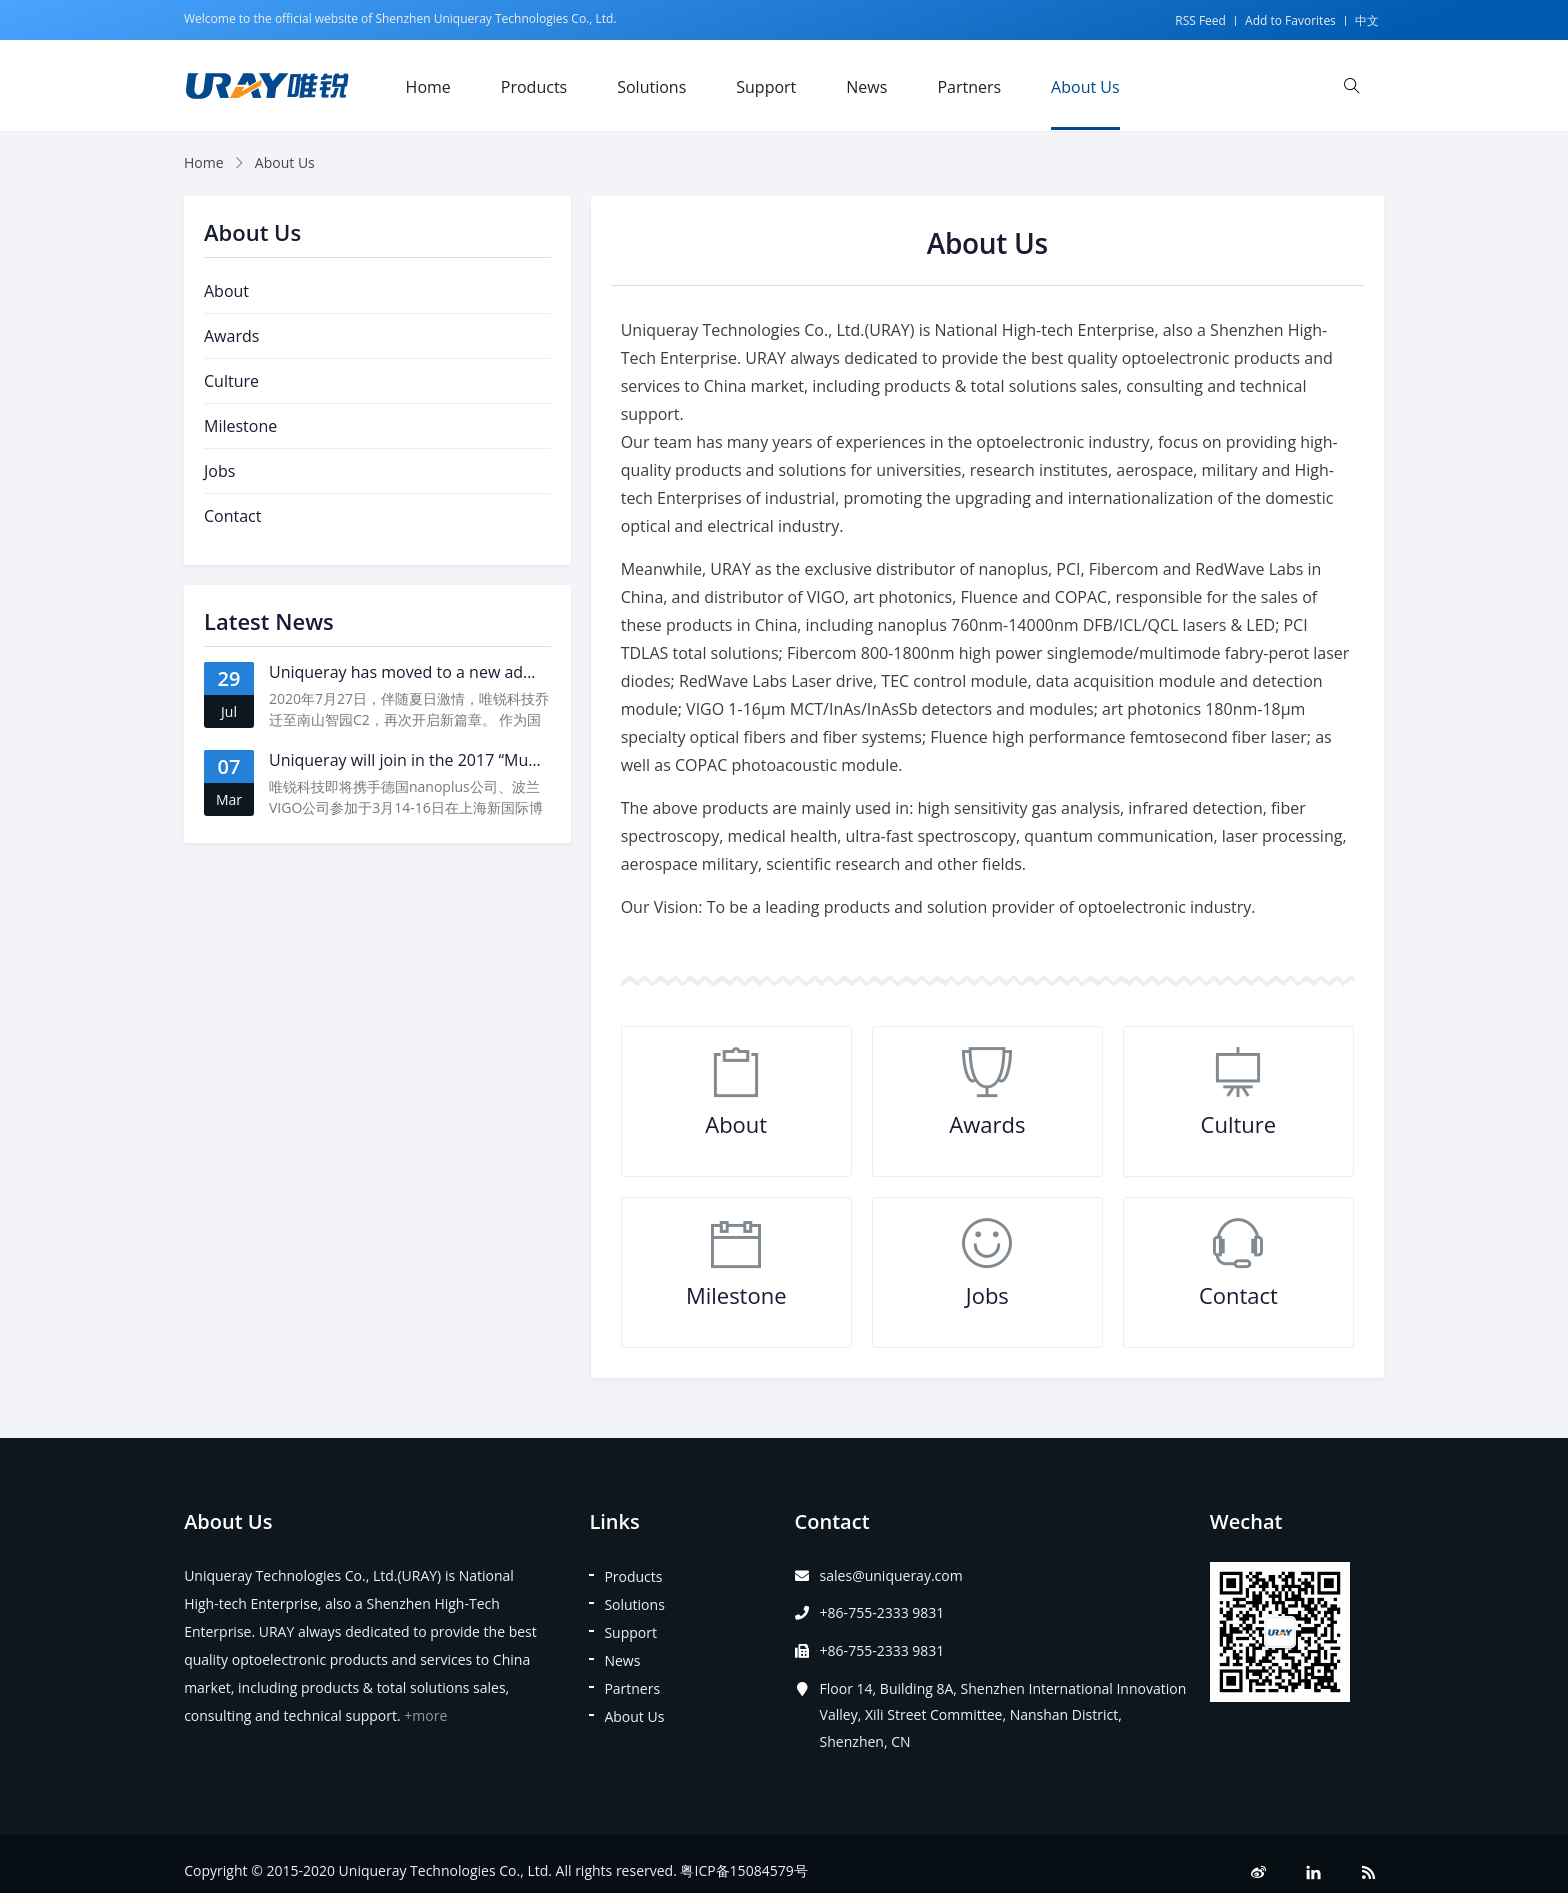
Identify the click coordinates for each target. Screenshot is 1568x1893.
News (866, 87)
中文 (1367, 20)
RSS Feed (1200, 20)
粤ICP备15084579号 (743, 1870)
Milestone (736, 1295)
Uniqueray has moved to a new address (416, 672)
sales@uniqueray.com (891, 1575)
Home (428, 87)
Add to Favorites (1290, 20)
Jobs (987, 1295)
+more (425, 1715)
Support (766, 87)
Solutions (651, 87)
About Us (1085, 87)
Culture (1239, 1124)
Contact (1238, 1295)
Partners (969, 87)
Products (534, 87)
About (736, 1124)
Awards (987, 1124)
